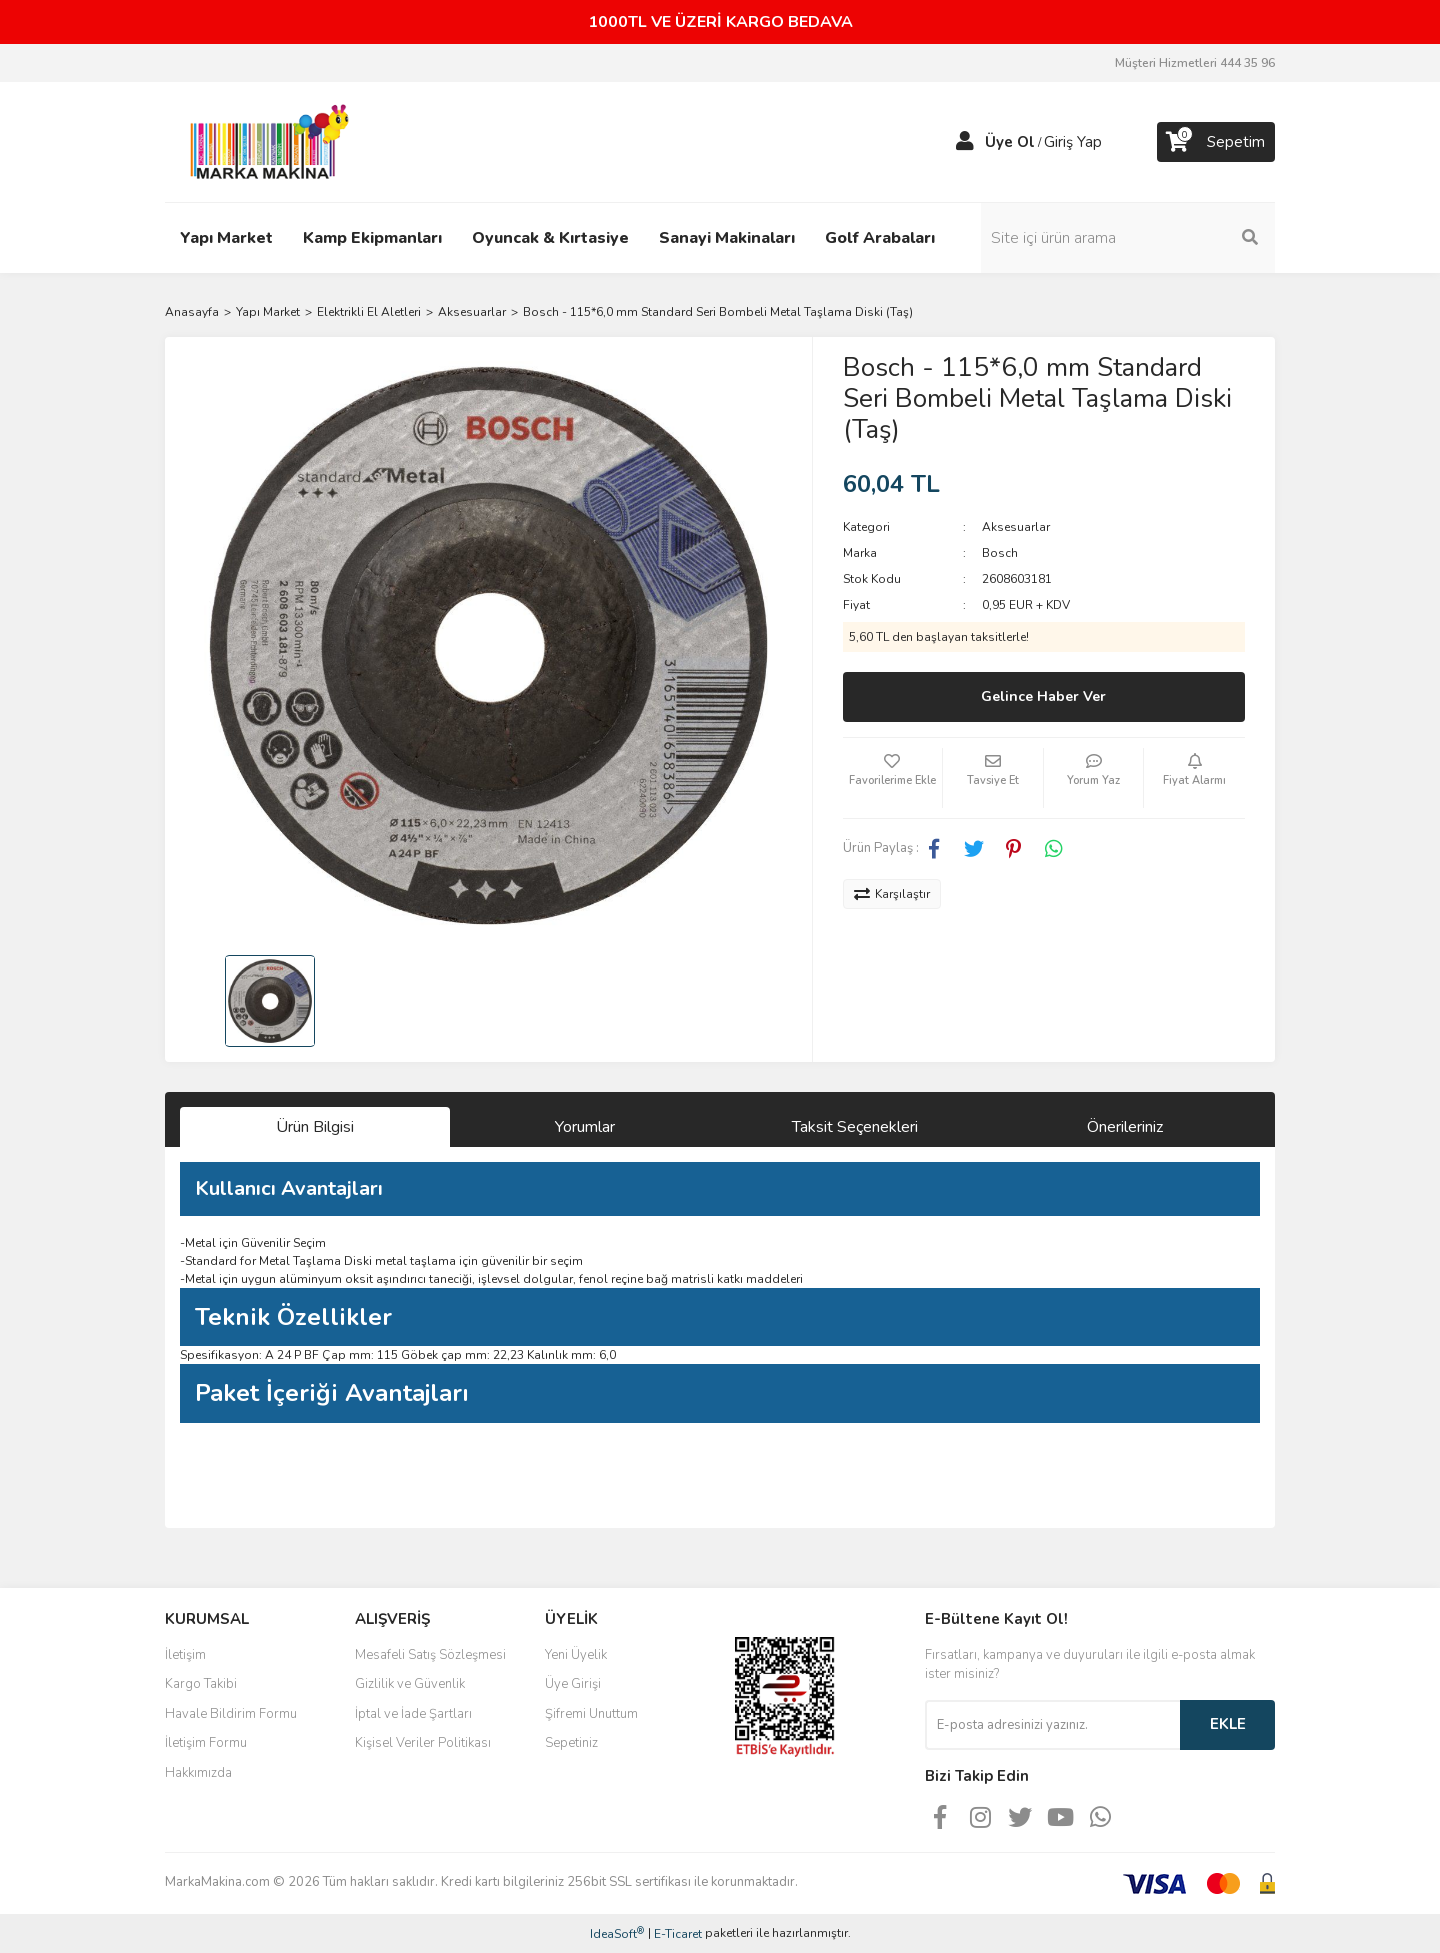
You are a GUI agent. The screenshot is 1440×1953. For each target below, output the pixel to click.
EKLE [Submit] (1228, 1724)
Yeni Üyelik (576, 1655)
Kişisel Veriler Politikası (423, 1743)
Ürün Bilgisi (315, 1127)
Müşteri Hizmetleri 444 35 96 (1195, 63)
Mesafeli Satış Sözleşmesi (430, 1655)
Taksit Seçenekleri (855, 1127)
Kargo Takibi (201, 1684)
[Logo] (264, 141)
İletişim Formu (206, 1743)
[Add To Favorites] (893, 778)
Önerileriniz (1125, 1127)
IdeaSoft (617, 1933)
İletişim (185, 1655)
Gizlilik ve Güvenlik (410, 1684)
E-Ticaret (678, 1934)
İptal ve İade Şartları (413, 1714)
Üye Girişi (573, 1684)
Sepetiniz (571, 1743)
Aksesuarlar (1016, 527)
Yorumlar (585, 1127)
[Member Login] (965, 142)
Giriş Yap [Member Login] (1073, 142)
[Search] (1140, 238)
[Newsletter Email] (1052, 1725)
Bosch (1000, 553)
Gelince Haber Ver (1043, 696)
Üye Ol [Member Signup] (1010, 142)
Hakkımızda (198, 1773)
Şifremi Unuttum (591, 1714)
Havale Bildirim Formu (231, 1714)
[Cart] (1216, 142)
